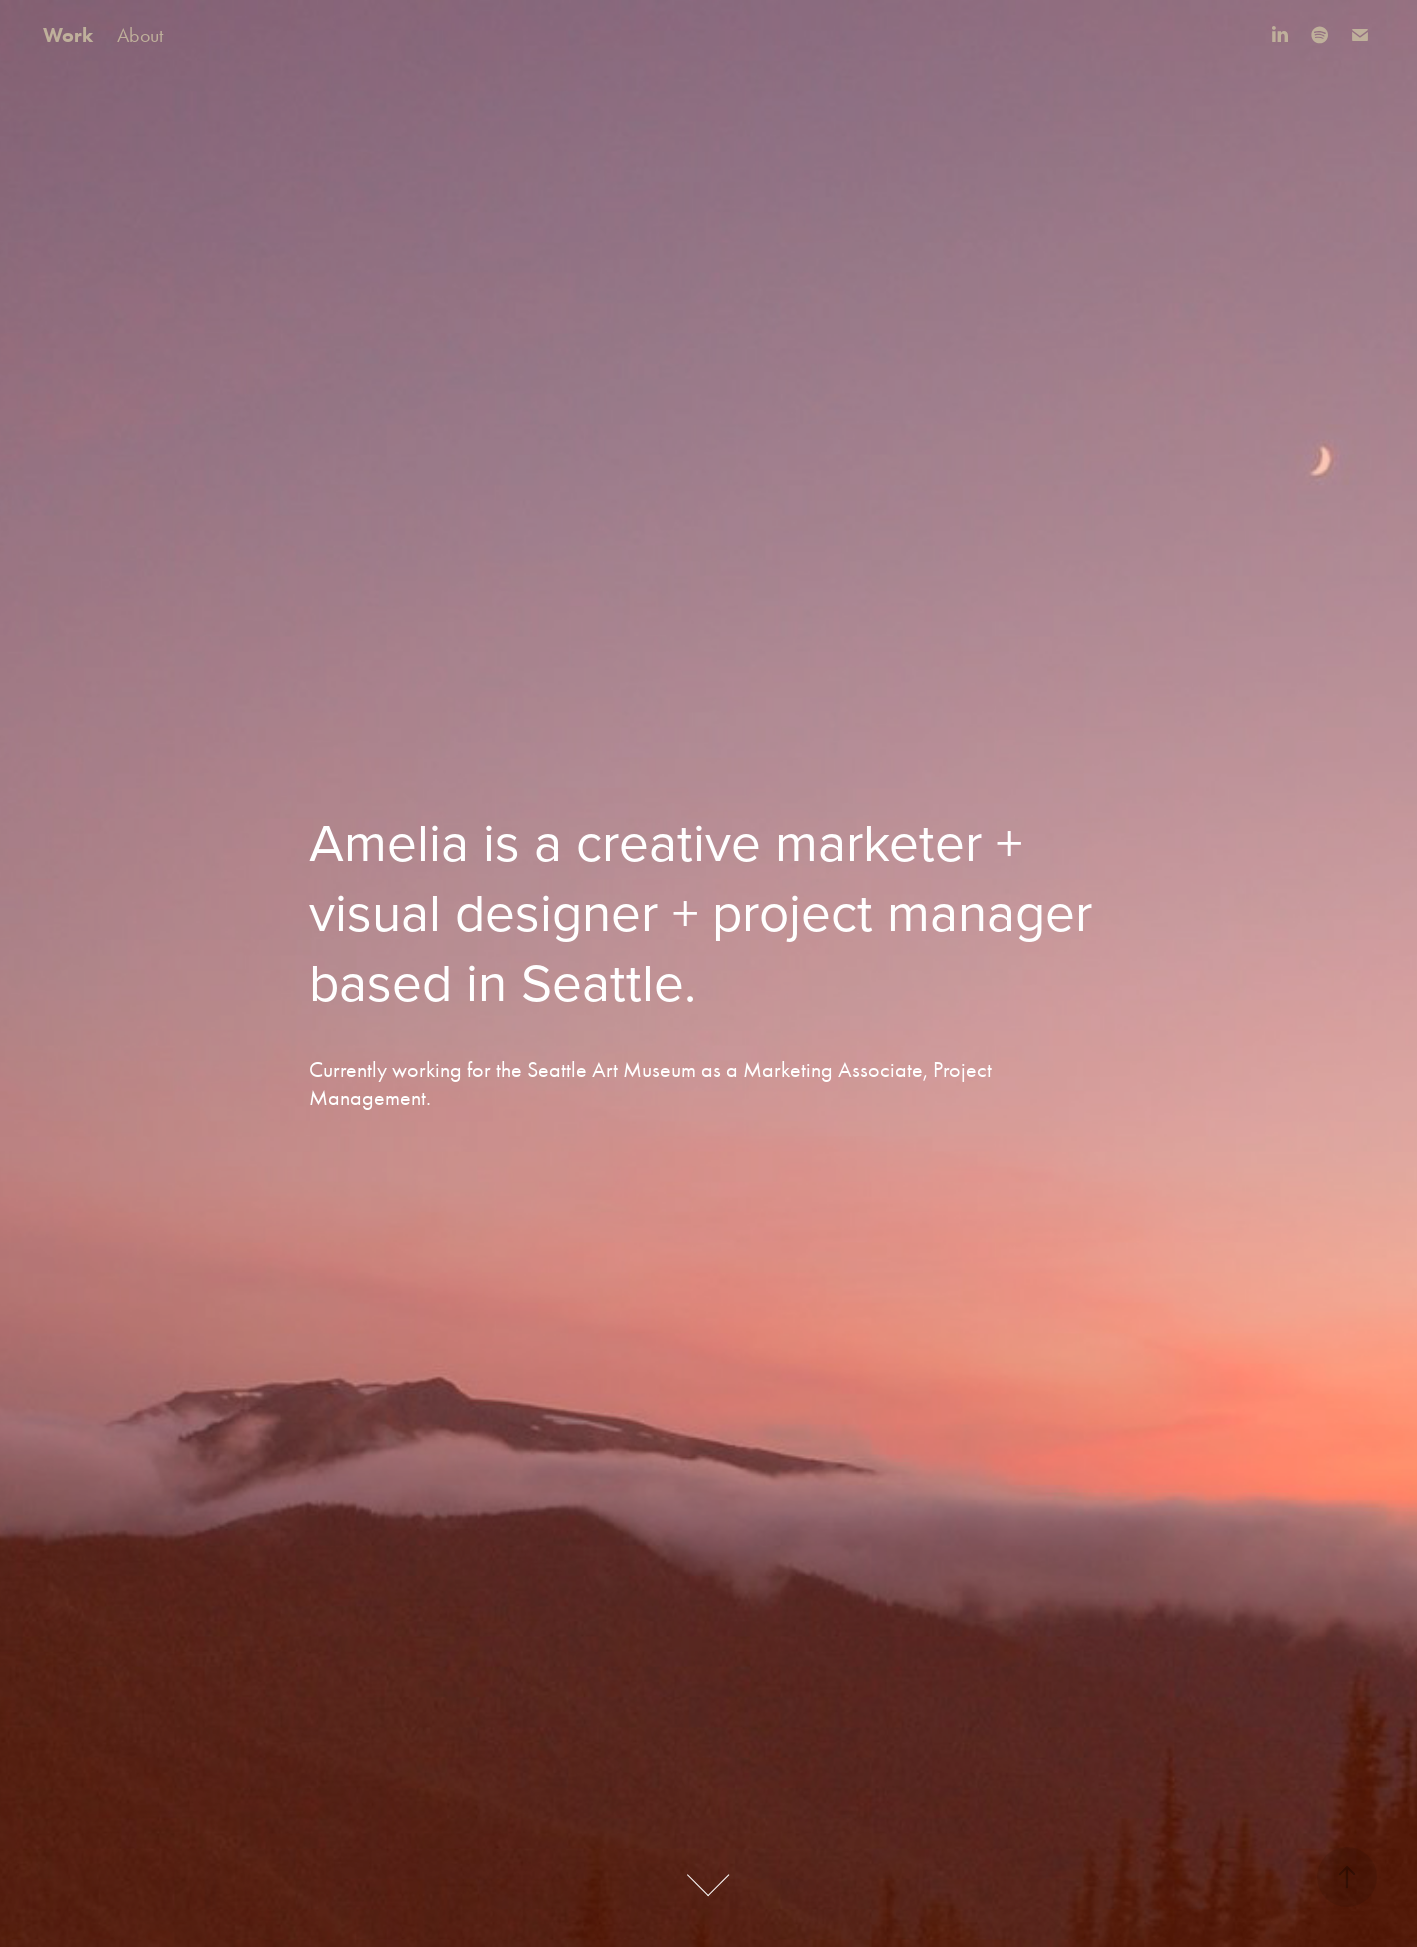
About (140, 35)
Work (68, 35)
